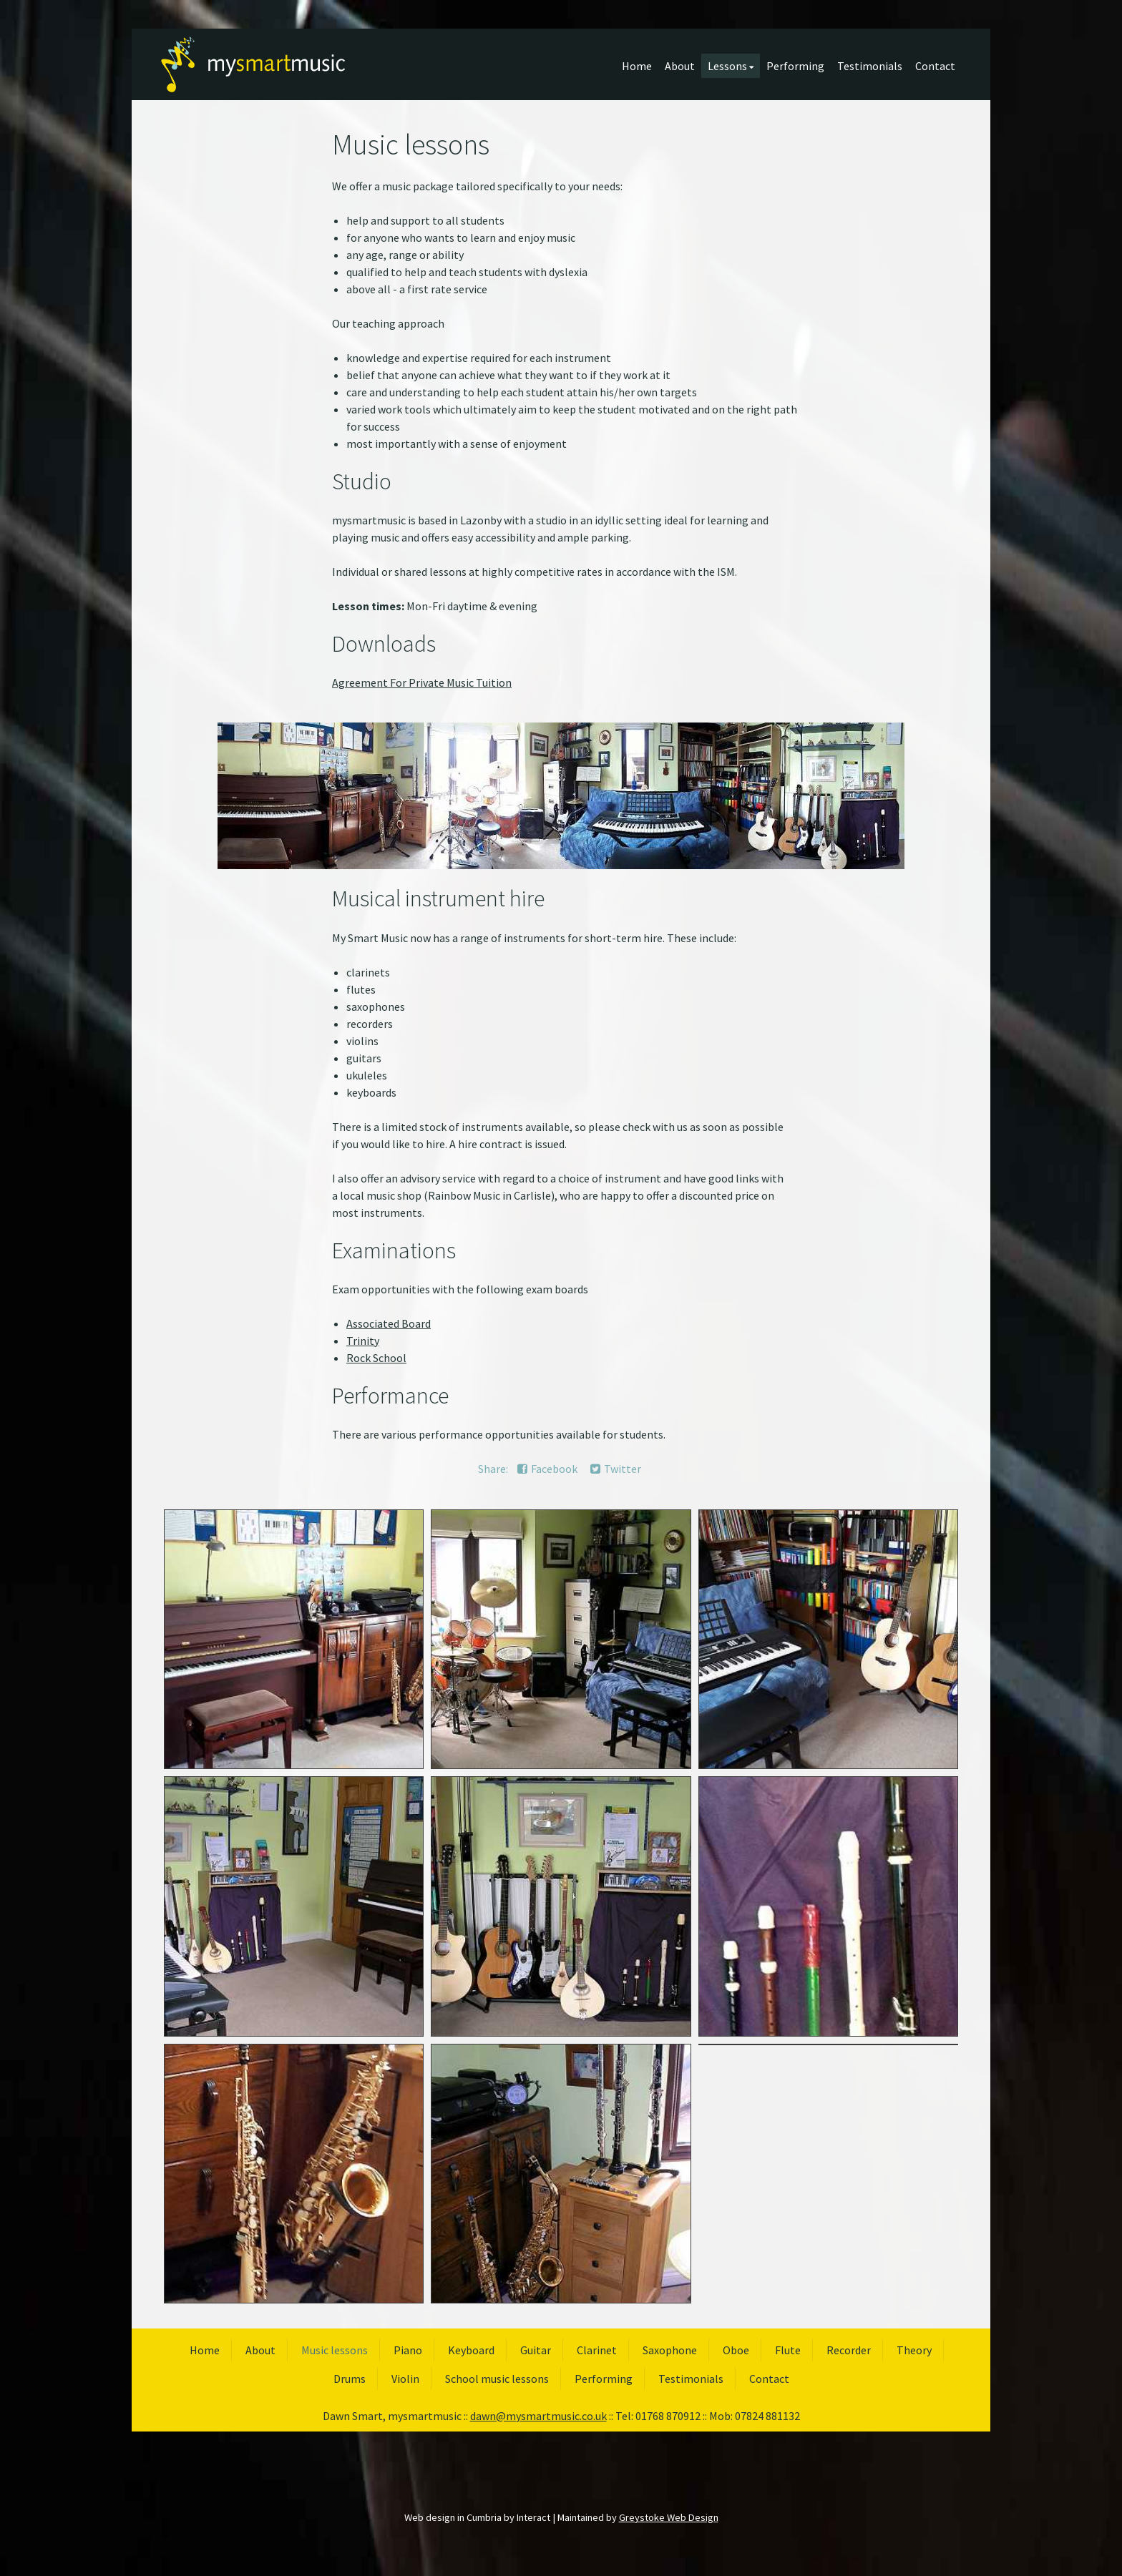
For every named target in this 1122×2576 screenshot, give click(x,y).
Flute (788, 2350)
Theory (914, 2350)
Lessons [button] (730, 66)
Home (637, 66)
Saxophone (670, 2350)
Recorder (848, 2350)
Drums (349, 2378)
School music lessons (497, 2378)
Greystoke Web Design (668, 2517)
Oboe (736, 2350)
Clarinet (597, 2350)
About (680, 66)
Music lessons (334, 2350)
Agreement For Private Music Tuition (422, 682)
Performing (795, 66)
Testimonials (869, 66)
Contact (935, 66)
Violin (405, 2378)
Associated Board (388, 1323)
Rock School (376, 1358)
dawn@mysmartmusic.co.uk (538, 2416)
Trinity (362, 1340)
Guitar (535, 2350)
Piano (408, 2350)
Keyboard (471, 2350)
